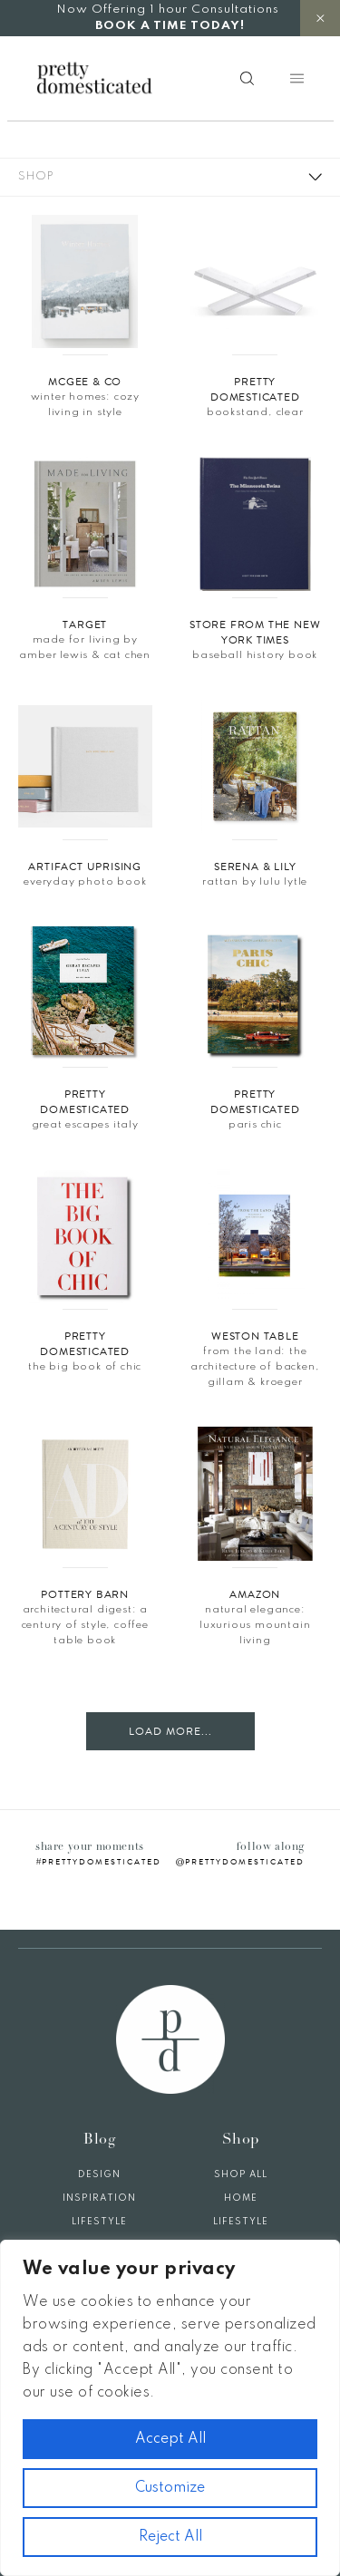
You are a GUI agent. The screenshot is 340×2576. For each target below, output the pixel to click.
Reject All (170, 2537)
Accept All (170, 2439)
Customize (170, 2488)
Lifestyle (99, 2221)
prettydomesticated (101, 1861)
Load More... (170, 1731)
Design (99, 2174)
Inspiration (99, 2198)
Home (240, 2198)
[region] (170, 2408)
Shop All (240, 2174)
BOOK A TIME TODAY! (170, 26)
